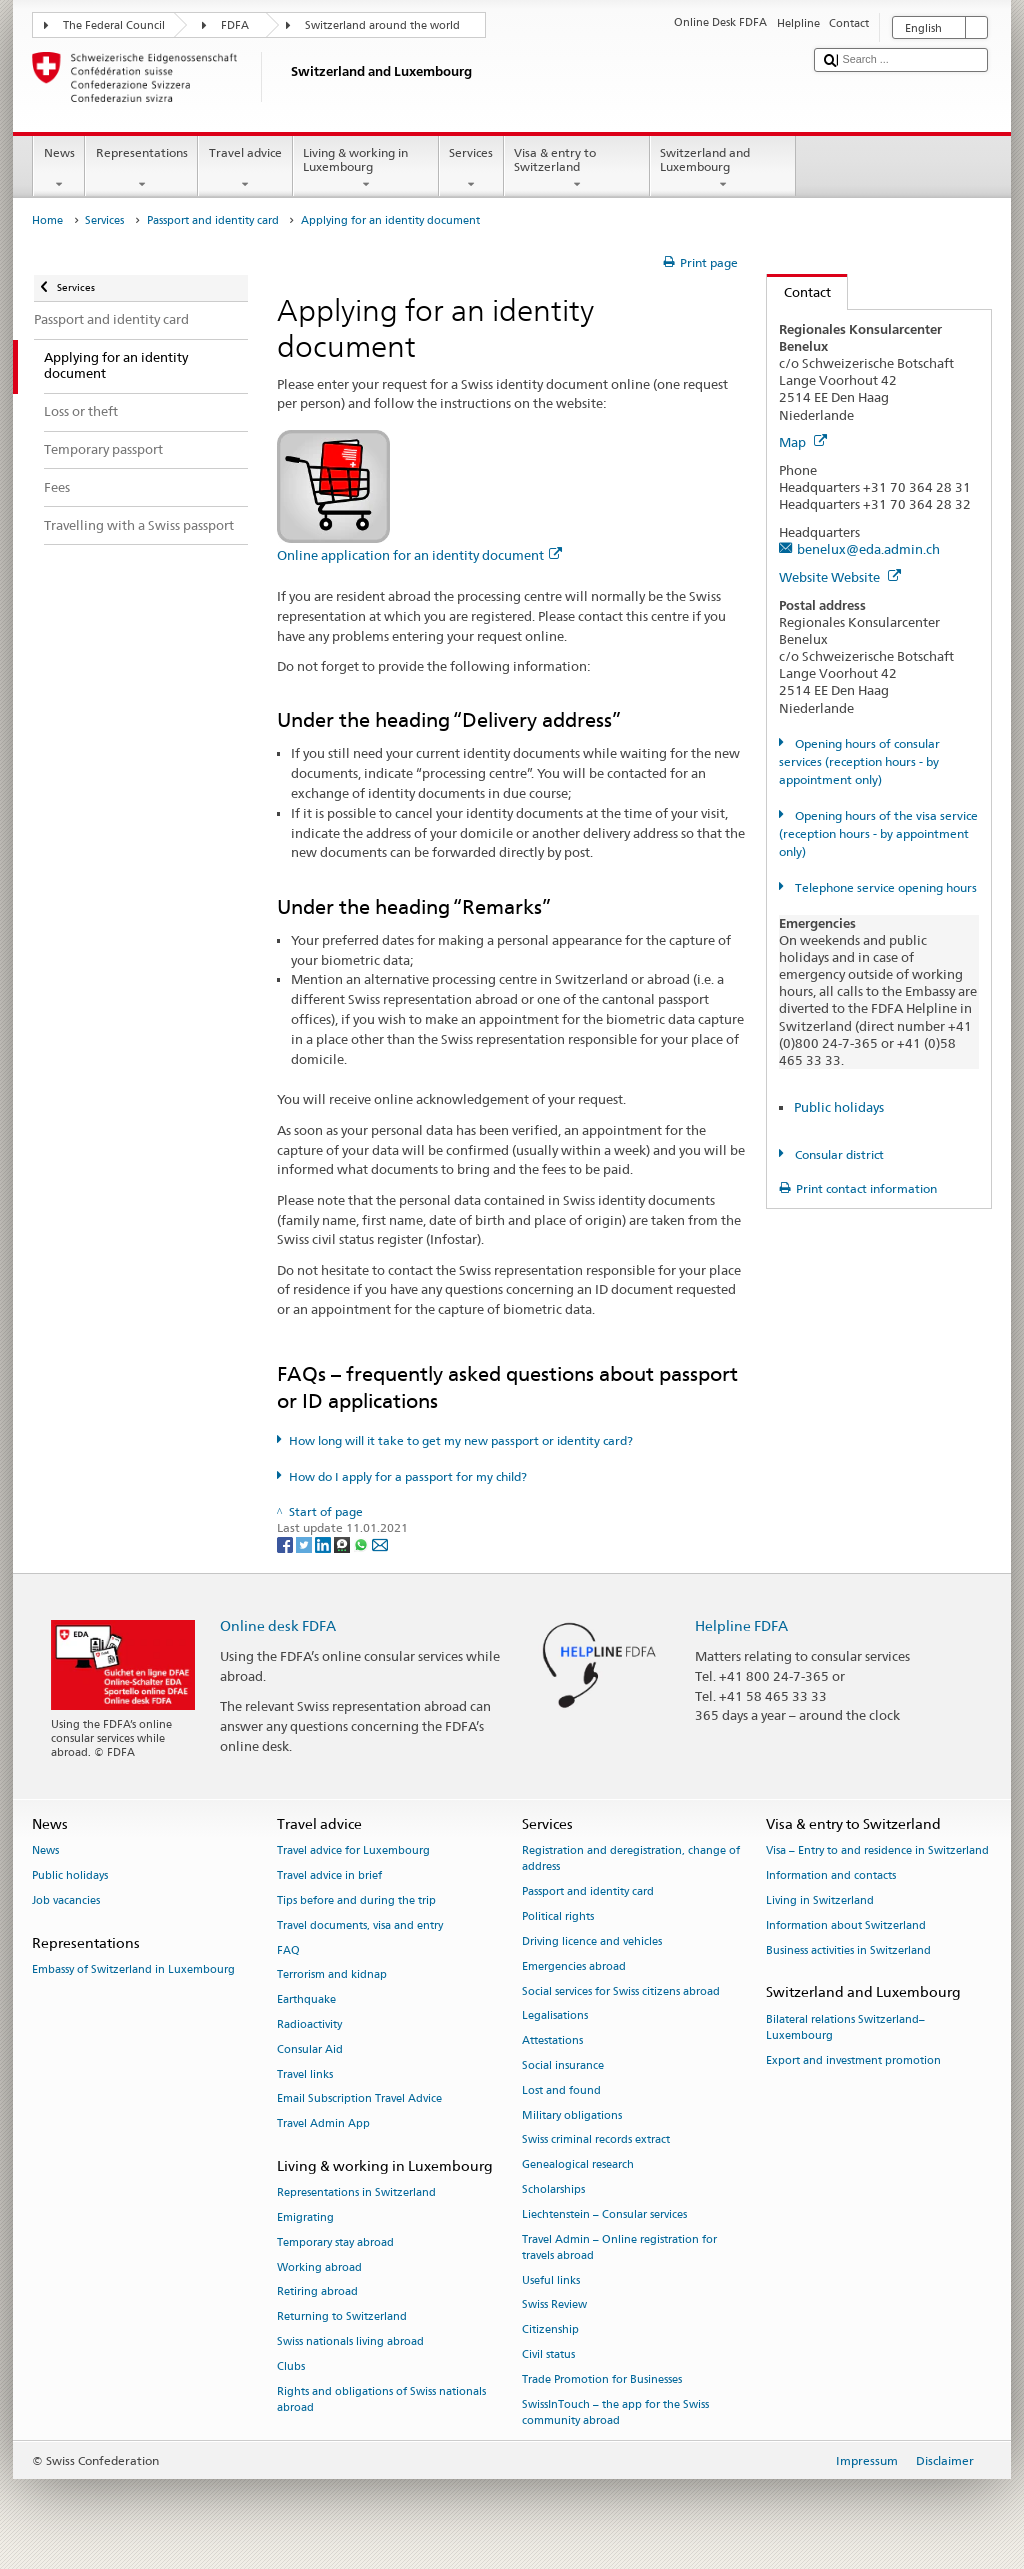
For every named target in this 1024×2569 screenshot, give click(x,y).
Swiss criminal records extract (596, 2140)
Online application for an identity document (419, 555)
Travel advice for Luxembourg (353, 1851)
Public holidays (839, 1107)
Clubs (291, 2366)
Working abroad (319, 2267)
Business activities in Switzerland (848, 1950)
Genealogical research (578, 2165)
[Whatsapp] (362, 1543)
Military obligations (572, 2115)
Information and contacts (831, 1875)
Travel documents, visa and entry (360, 1925)
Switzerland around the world (382, 25)
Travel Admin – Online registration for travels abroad (619, 2247)
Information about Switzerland (846, 1925)
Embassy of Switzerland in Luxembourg (133, 1969)
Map (803, 442)
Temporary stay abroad (335, 2242)
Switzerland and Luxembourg (723, 169)
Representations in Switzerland (356, 2193)
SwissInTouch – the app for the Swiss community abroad (615, 2412)
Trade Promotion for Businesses (602, 2379)
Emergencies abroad (574, 1966)
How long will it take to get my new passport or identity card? (461, 1440)
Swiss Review (554, 2305)
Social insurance (563, 2065)
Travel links (305, 2074)
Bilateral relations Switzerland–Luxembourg (845, 2027)
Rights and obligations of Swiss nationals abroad (381, 2399)
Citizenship (550, 2330)
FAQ (288, 1950)
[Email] (380, 1543)
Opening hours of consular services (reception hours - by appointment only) (859, 761)
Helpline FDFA (741, 1625)
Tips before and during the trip (356, 1900)
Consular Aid (310, 2049)
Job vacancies (66, 1900)
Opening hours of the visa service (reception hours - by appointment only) (878, 833)
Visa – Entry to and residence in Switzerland (877, 1851)
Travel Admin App (323, 2124)
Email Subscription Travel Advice (359, 2099)
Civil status (548, 2354)
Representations (141, 169)
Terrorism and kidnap (332, 1975)
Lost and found (561, 2090)
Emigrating (305, 2217)
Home (47, 220)
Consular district (838, 1154)
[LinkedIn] (324, 1543)
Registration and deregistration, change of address (631, 1859)
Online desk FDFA (278, 1625)
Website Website (840, 577)
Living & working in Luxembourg (366, 169)
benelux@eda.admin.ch (868, 549)
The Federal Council (114, 25)
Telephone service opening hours (884, 887)
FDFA (235, 25)
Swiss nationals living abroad (350, 2342)
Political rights (558, 1916)
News (59, 169)
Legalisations (555, 2016)
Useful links (551, 2280)
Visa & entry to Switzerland (577, 169)
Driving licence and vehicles (592, 1941)
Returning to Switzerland (342, 2317)
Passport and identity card (213, 220)
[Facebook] (286, 1543)
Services (471, 169)
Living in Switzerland (820, 1900)
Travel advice (245, 169)
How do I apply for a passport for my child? (408, 1476)
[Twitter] (305, 1543)
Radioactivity (309, 2024)
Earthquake (306, 2000)
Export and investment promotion (853, 2060)
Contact (799, 292)
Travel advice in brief (329, 1875)
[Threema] (343, 1543)
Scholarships (553, 2189)
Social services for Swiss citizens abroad (621, 1991)
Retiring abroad (317, 2292)
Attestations (552, 2041)
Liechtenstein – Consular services (604, 2214)
